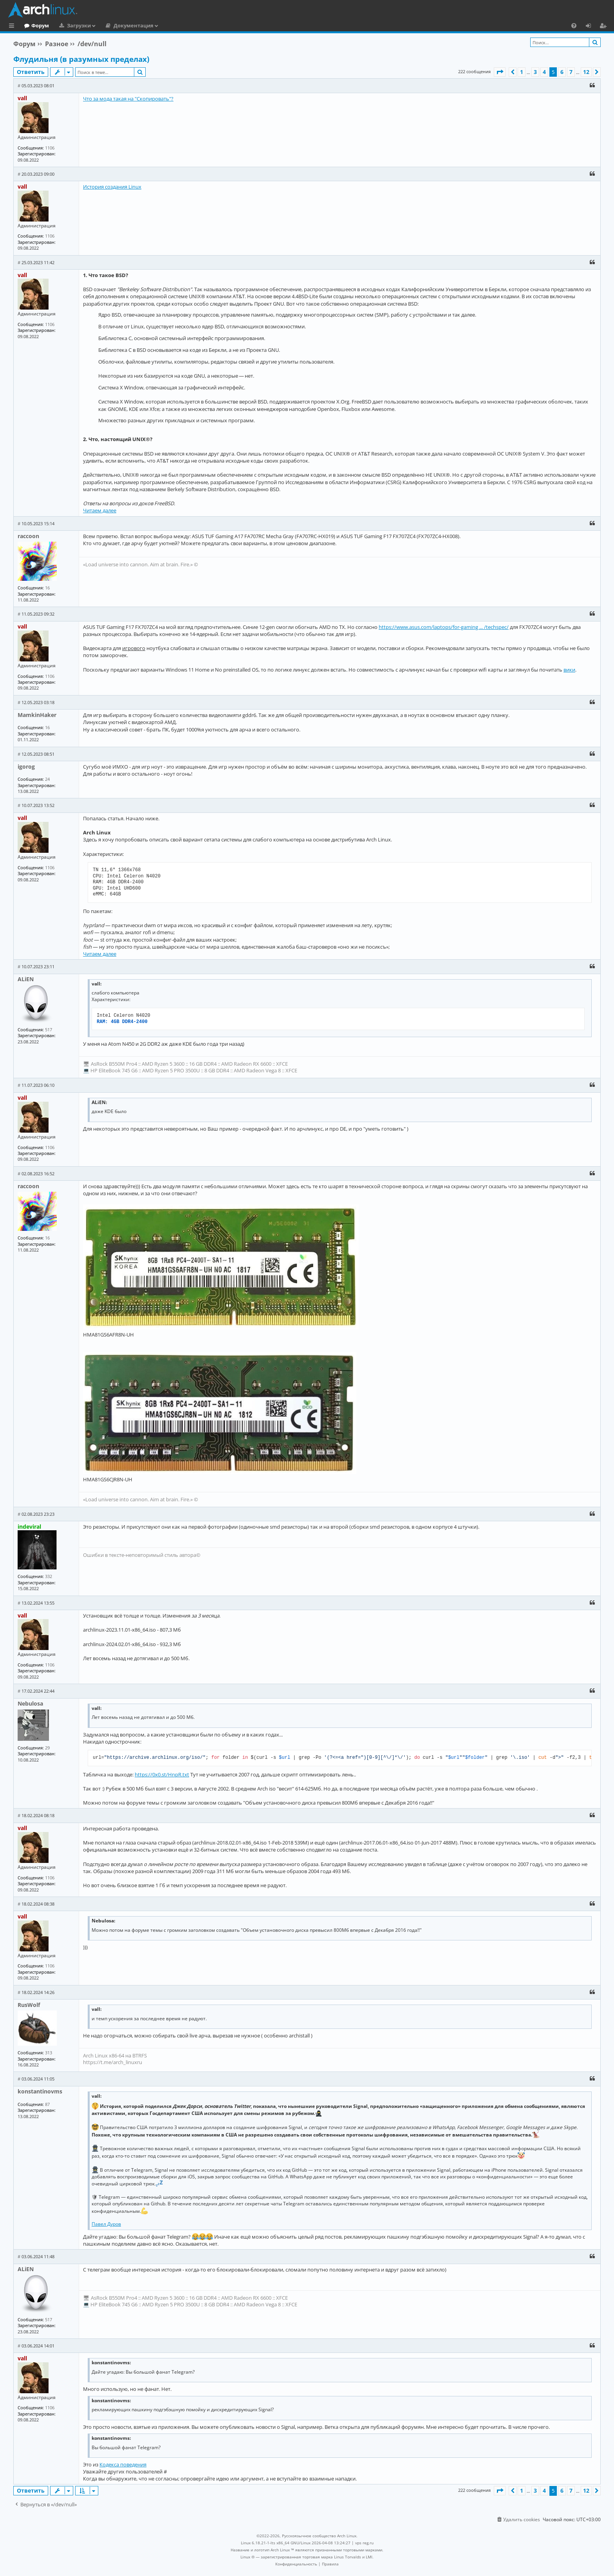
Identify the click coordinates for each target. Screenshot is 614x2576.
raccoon (28, 536)
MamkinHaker (37, 715)
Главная (35, 25)
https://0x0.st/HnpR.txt (162, 1774)
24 (47, 779)
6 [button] (561, 72)
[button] (500, 72)
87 (47, 2104)
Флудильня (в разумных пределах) (81, 59)
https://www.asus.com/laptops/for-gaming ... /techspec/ (444, 626)
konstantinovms (40, 2091)
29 (47, 1748)
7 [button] (570, 72)
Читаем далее (99, 510)
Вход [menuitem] (591, 26)
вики (569, 669)
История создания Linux (112, 186)
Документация (166, 25)
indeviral (29, 1526)
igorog (26, 766)
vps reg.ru (364, 2542)
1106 (49, 148)
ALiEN (26, 979)
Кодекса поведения (122, 2464)
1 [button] (521, 72)
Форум (72, 25)
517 (48, 1029)
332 (48, 1576)
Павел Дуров (106, 2224)
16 (47, 588)
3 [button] (535, 72)
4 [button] (544, 72)
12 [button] (586, 72)
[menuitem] (574, 25)
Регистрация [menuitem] (604, 26)
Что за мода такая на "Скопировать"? (128, 98)
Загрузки (111, 25)
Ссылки (13, 26)
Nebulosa (30, 1703)
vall (22, 98)
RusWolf (29, 2005)
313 (48, 2052)
